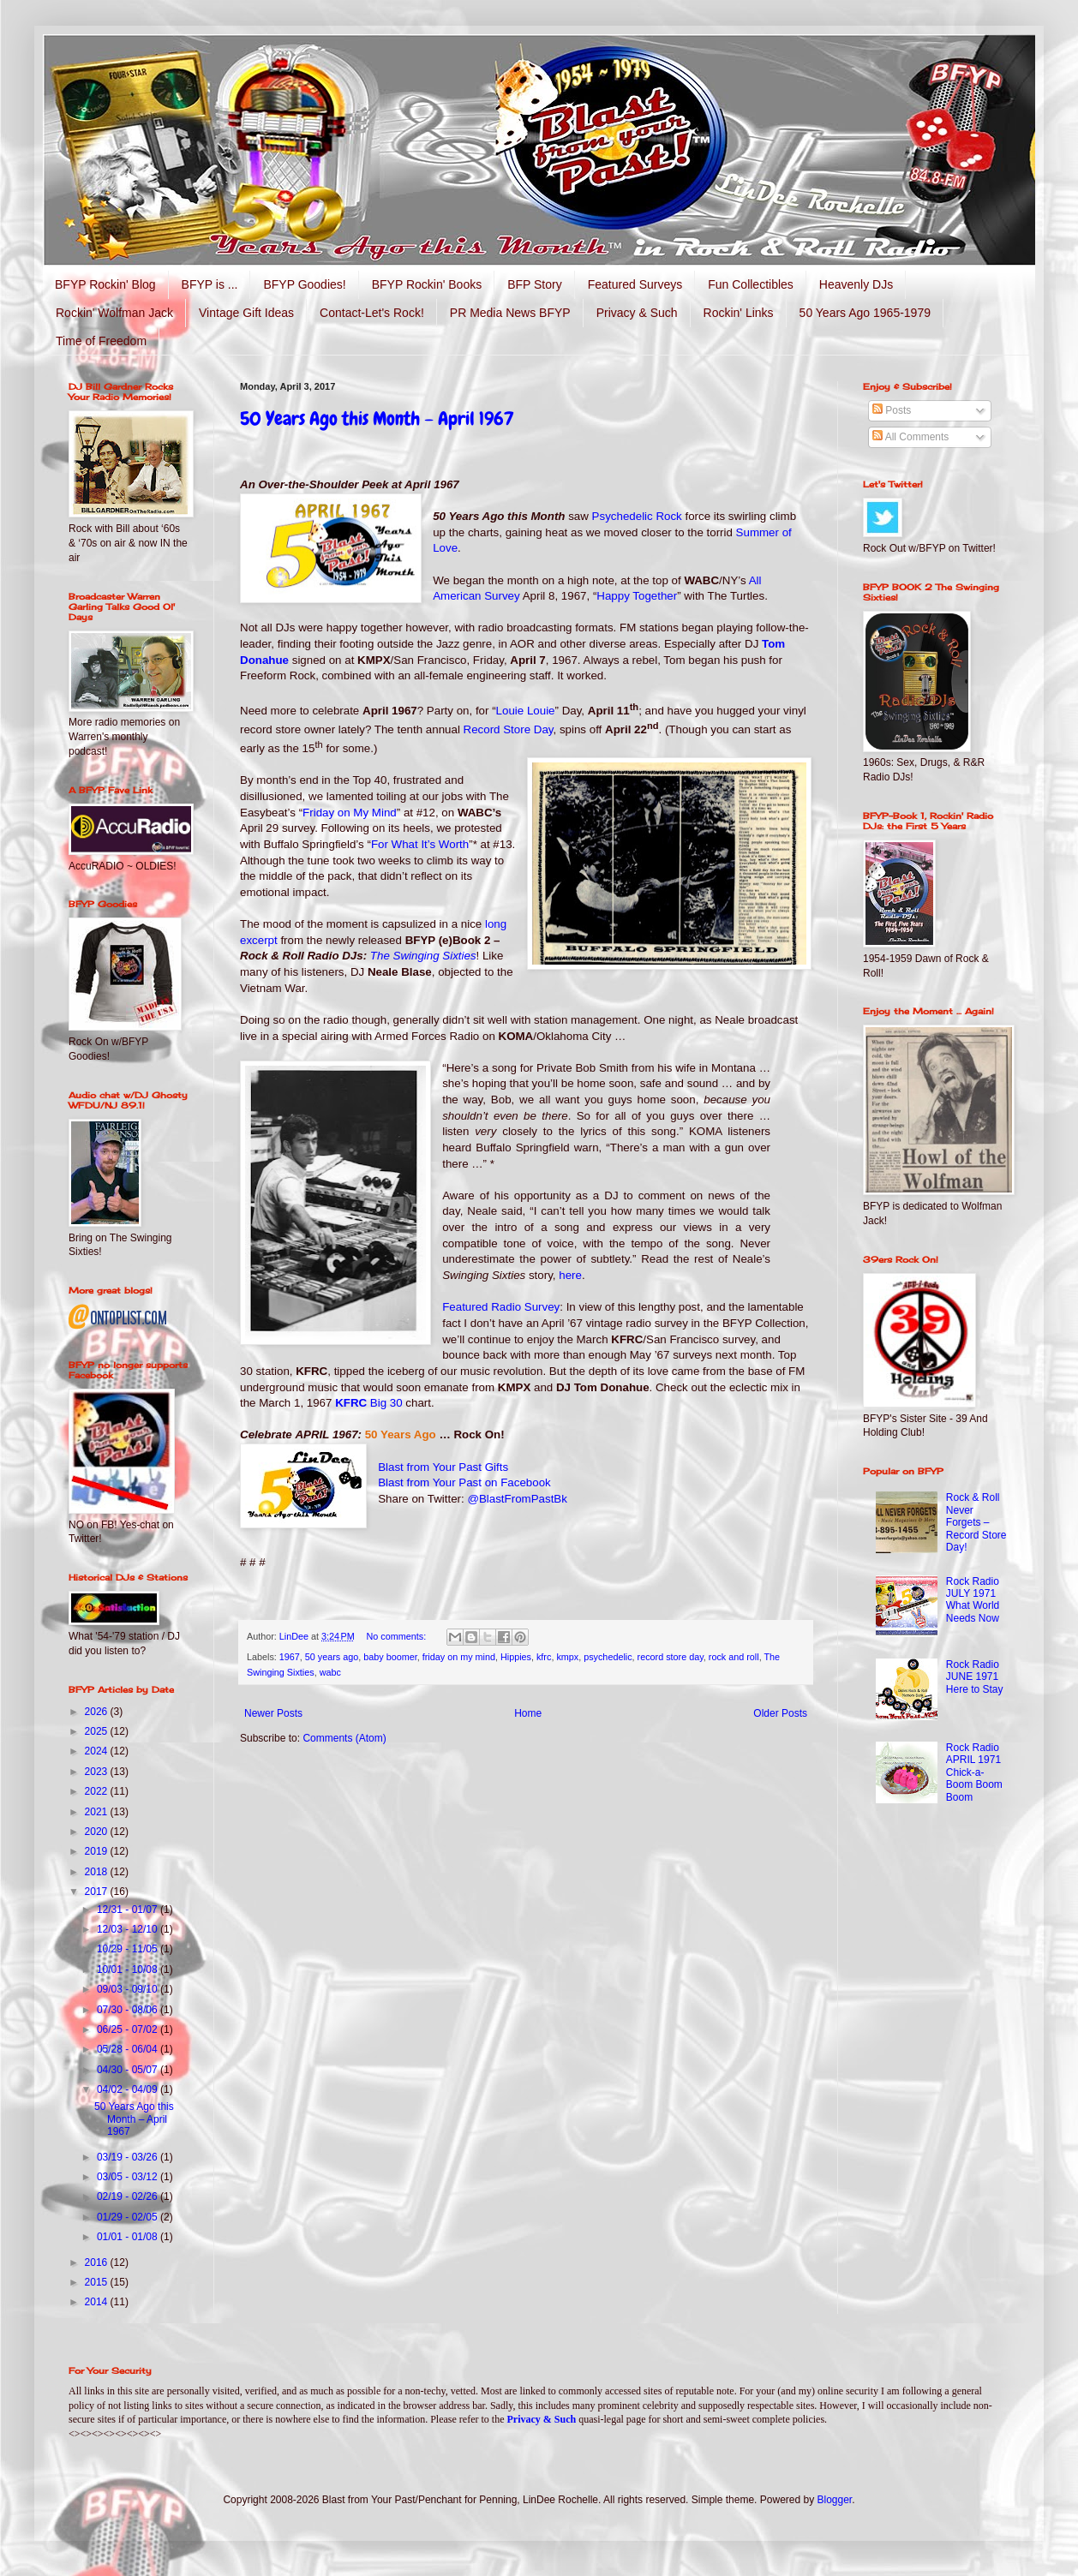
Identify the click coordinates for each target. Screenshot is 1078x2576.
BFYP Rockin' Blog (105, 284)
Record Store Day (509, 729)
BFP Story (534, 284)
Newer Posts (273, 1713)
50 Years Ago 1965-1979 (865, 313)
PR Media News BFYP (510, 313)
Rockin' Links (739, 313)
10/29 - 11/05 (128, 1949)
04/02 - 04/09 (128, 2089)
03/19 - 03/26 (128, 2157)
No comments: (398, 1636)
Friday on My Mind (349, 812)
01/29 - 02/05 (128, 2217)
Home (528, 1713)
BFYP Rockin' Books (427, 284)
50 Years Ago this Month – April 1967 (377, 418)
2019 (98, 1851)
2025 (98, 1731)
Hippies (515, 1657)
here (570, 1275)
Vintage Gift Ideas (246, 313)
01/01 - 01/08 (128, 2237)
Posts (891, 410)
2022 (98, 1791)
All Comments (910, 437)
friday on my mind (458, 1657)
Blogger (835, 2500)
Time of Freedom (101, 341)
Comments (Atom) (344, 1738)
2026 (98, 1712)
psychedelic (608, 1657)
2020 (98, 1832)
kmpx (567, 1657)
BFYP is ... (210, 284)
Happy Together (636, 595)
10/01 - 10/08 (128, 1969)
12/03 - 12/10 (128, 1929)
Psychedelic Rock (637, 516)
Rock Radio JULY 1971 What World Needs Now (972, 1599)
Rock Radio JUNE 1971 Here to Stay (974, 1677)
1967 (289, 1657)
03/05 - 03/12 (128, 2177)
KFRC (369, 1402)
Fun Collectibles (751, 284)
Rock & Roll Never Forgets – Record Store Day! (976, 1522)
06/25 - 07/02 (128, 2029)
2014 (98, 2302)
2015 (98, 2282)
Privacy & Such (637, 313)
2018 (98, 1872)
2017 (98, 1892)
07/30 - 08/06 (128, 2010)
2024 (98, 1751)
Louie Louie (525, 710)
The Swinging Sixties (423, 955)
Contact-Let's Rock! (372, 313)
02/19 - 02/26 (128, 2196)
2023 (98, 1772)
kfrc (543, 1657)
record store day (671, 1657)
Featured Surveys (635, 284)
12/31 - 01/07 (128, 1910)
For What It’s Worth (420, 844)
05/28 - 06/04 (128, 2049)
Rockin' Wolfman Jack (114, 313)
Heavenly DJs (856, 284)
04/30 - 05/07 (128, 2070)
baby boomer (389, 1657)
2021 (98, 1812)
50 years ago (331, 1657)
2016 (98, 2262)
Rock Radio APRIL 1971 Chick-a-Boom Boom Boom (974, 1772)
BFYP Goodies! (304, 284)
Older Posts (780, 1713)
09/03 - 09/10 (128, 1989)
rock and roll (734, 1657)
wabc (330, 1672)
